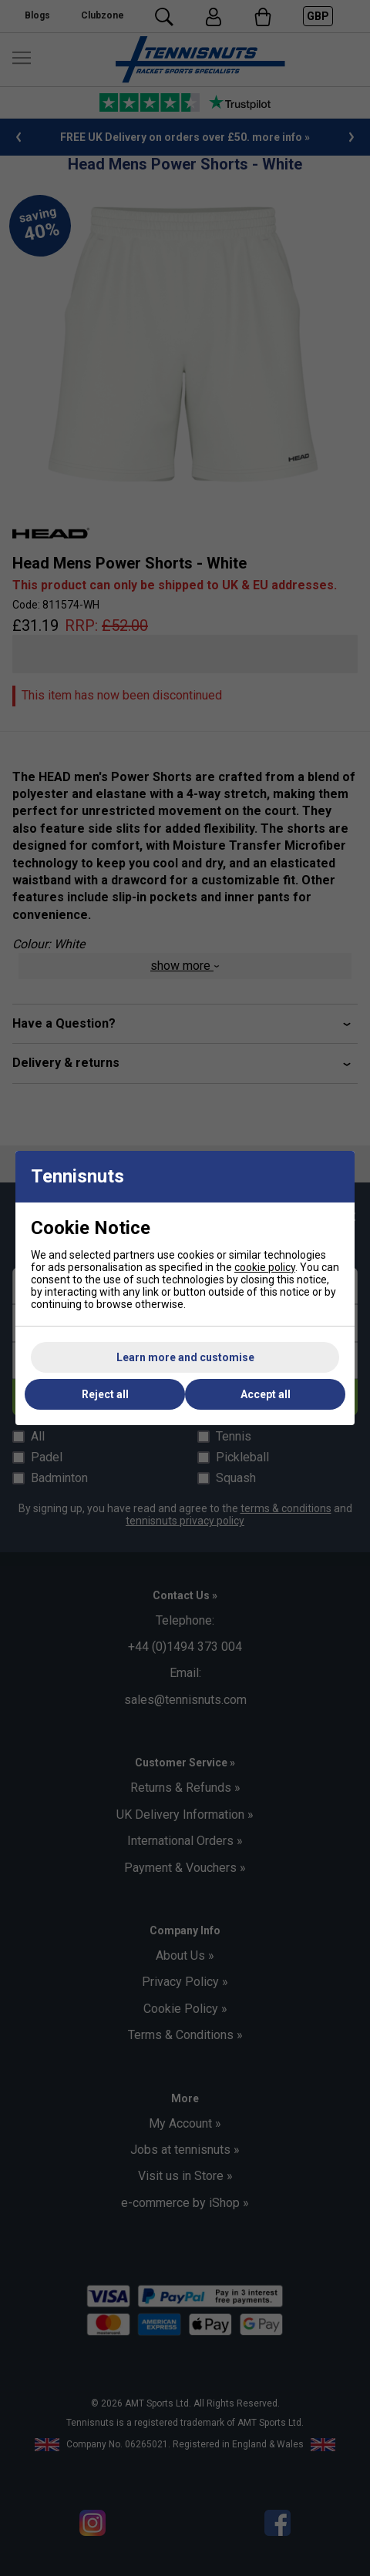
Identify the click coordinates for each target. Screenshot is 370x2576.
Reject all (105, 1394)
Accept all (265, 1394)
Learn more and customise (185, 1357)
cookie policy (264, 1267)
